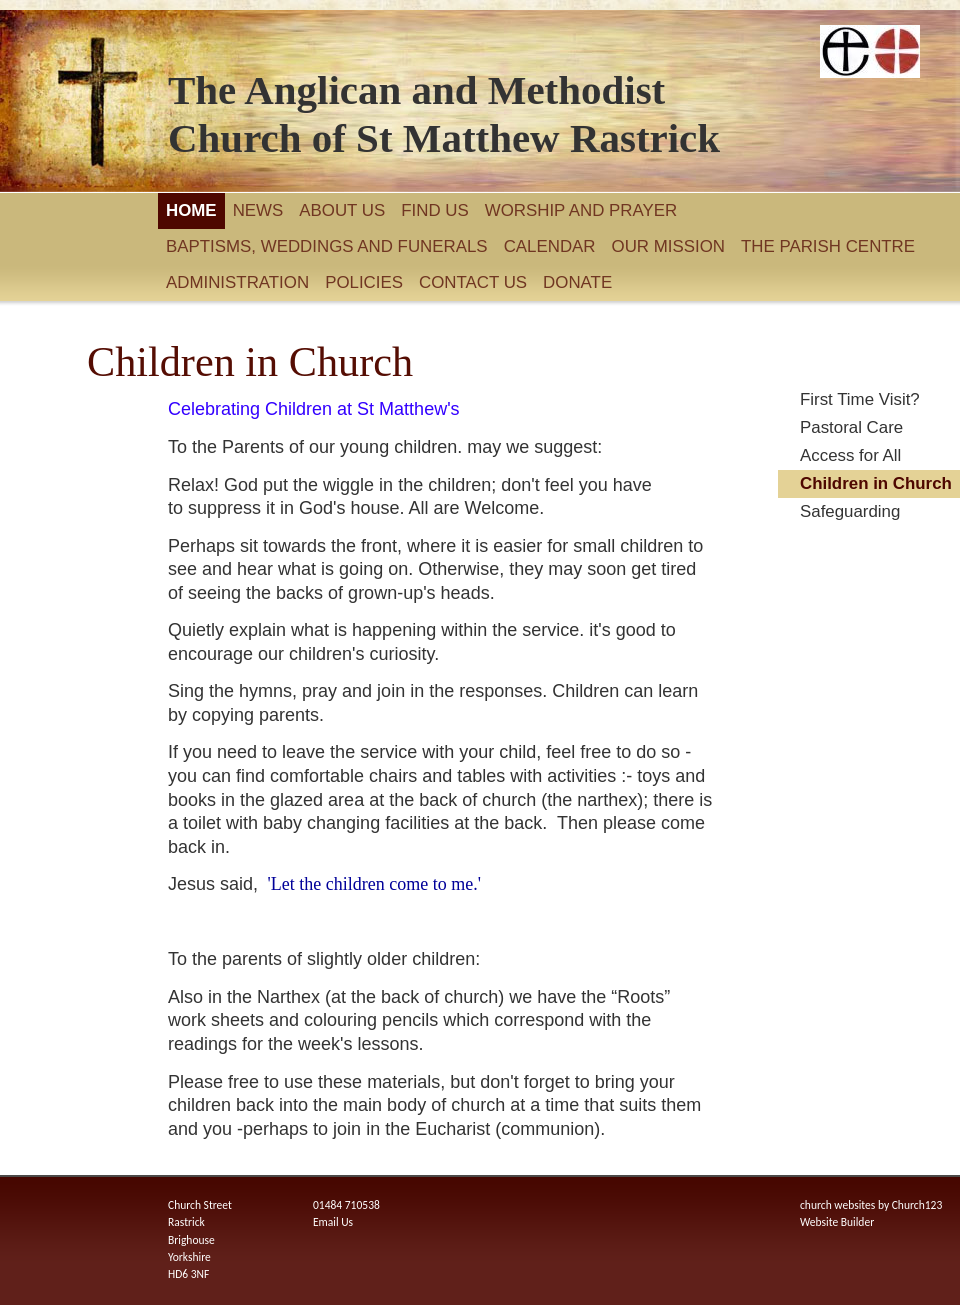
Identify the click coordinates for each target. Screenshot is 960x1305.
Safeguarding (850, 511)
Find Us (435, 210)
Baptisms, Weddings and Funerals (327, 246)
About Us (342, 210)
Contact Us (473, 282)
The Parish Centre (828, 246)
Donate (577, 282)
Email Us (333, 1222)
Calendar (550, 246)
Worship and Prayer (581, 210)
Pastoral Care (851, 427)
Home (191, 210)
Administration (237, 282)
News (258, 210)
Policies (364, 282)
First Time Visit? (860, 399)
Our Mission (668, 246)
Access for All (850, 455)
